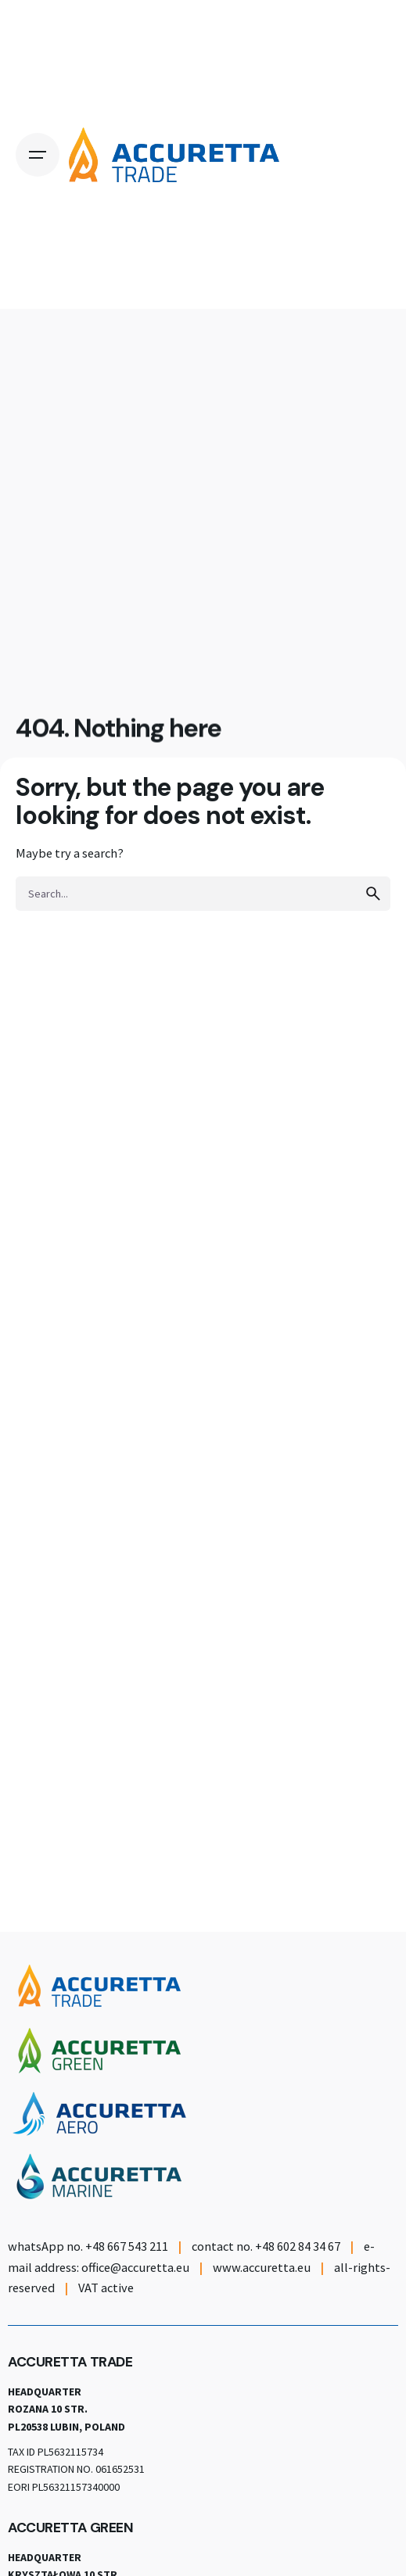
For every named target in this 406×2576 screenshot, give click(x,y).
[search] (373, 893)
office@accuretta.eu (135, 2267)
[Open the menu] (37, 155)
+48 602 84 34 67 (297, 2246)
